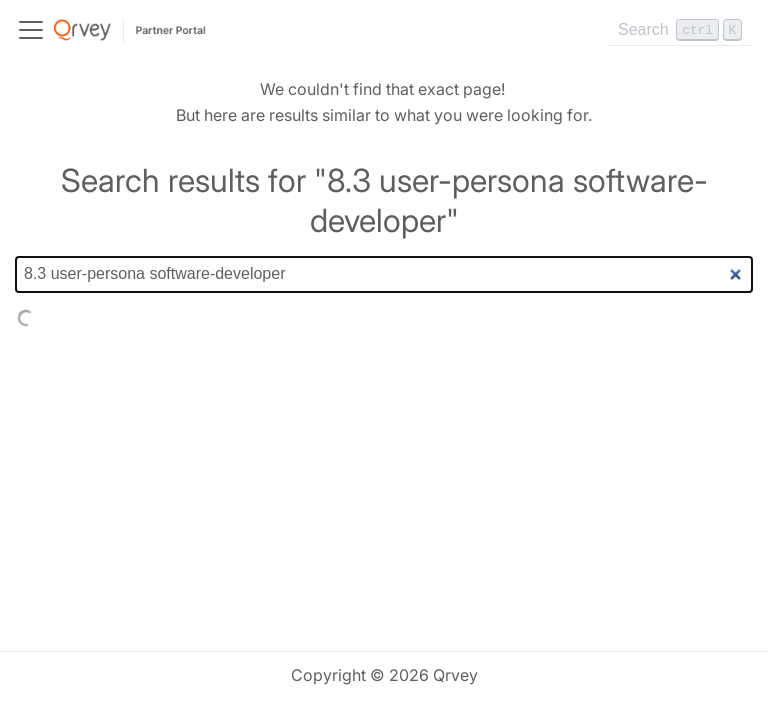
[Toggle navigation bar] (31, 30)
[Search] (680, 30)
